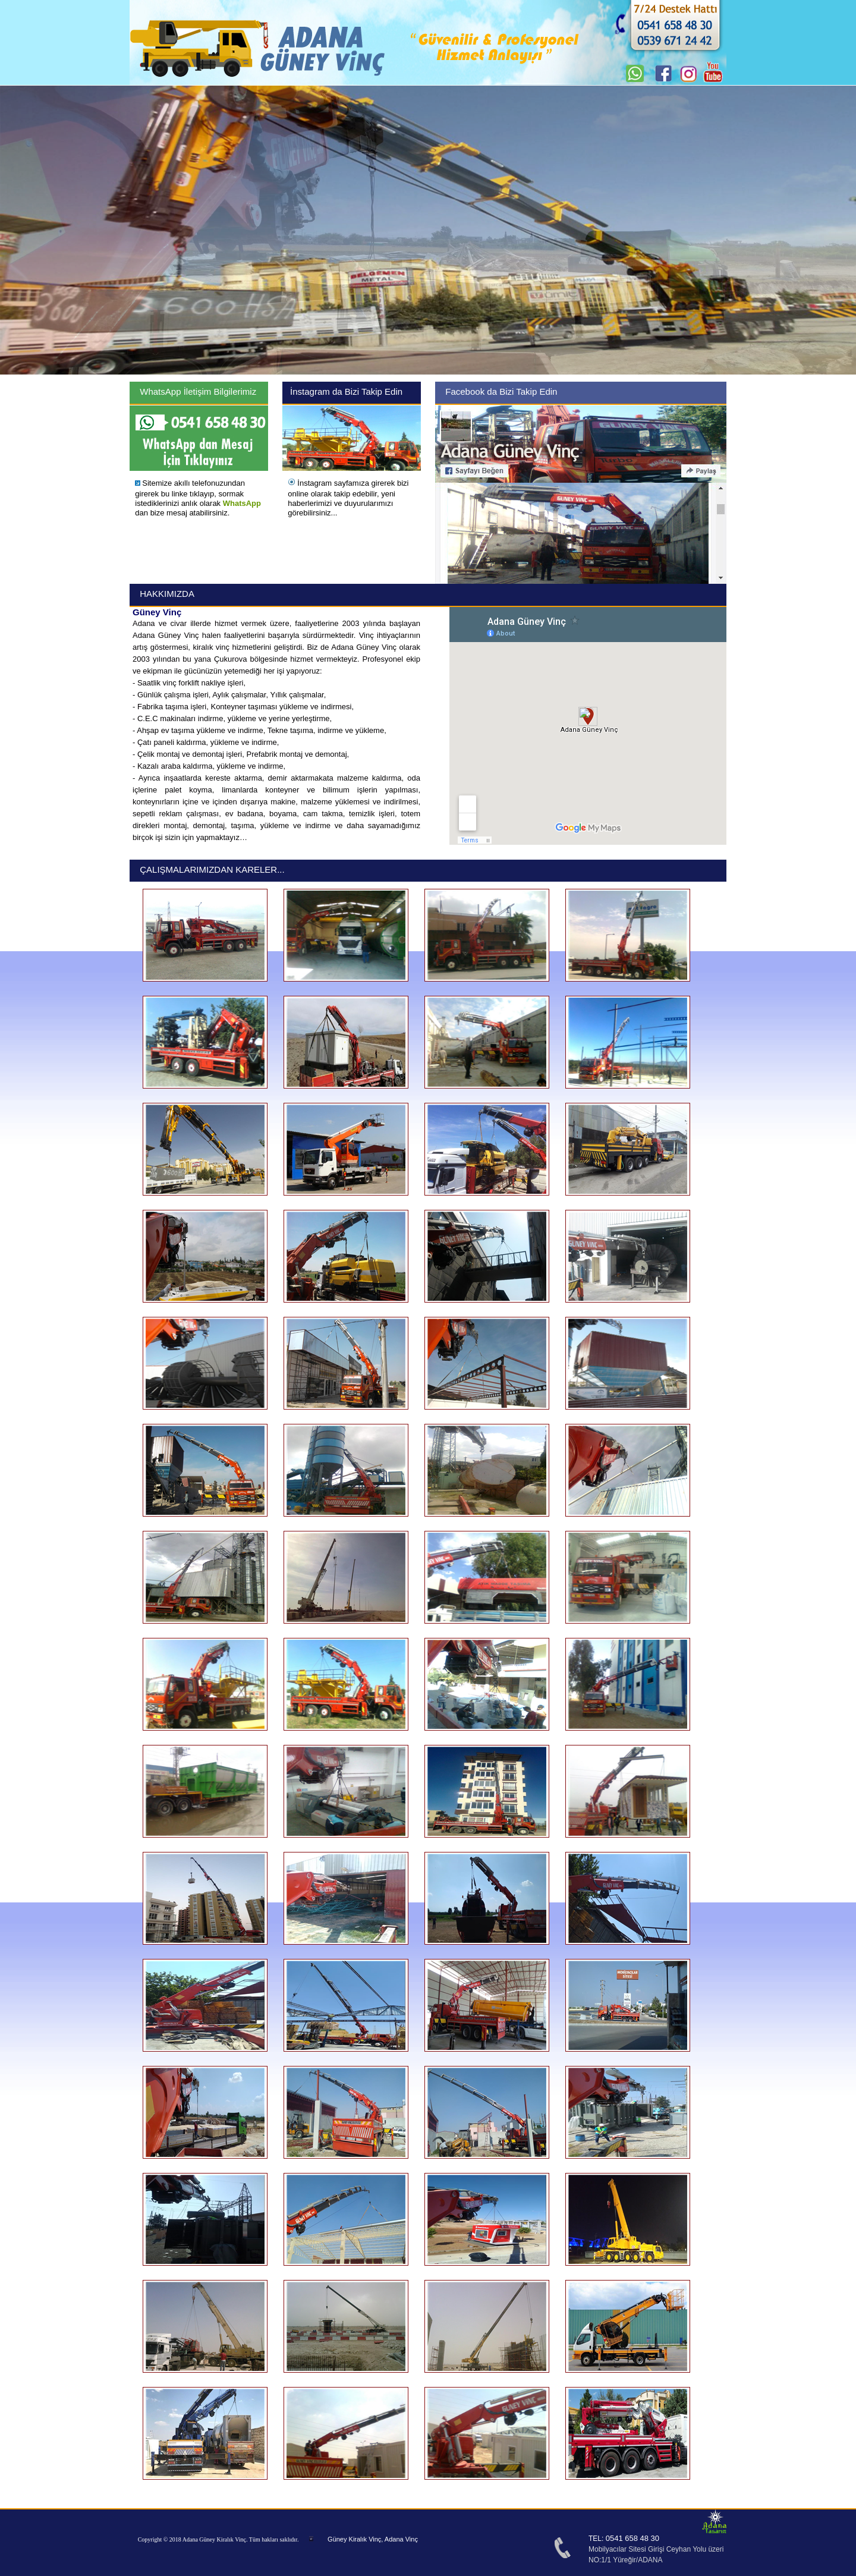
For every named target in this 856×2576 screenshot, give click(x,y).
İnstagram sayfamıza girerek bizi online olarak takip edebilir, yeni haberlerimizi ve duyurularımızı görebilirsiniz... (348, 498)
